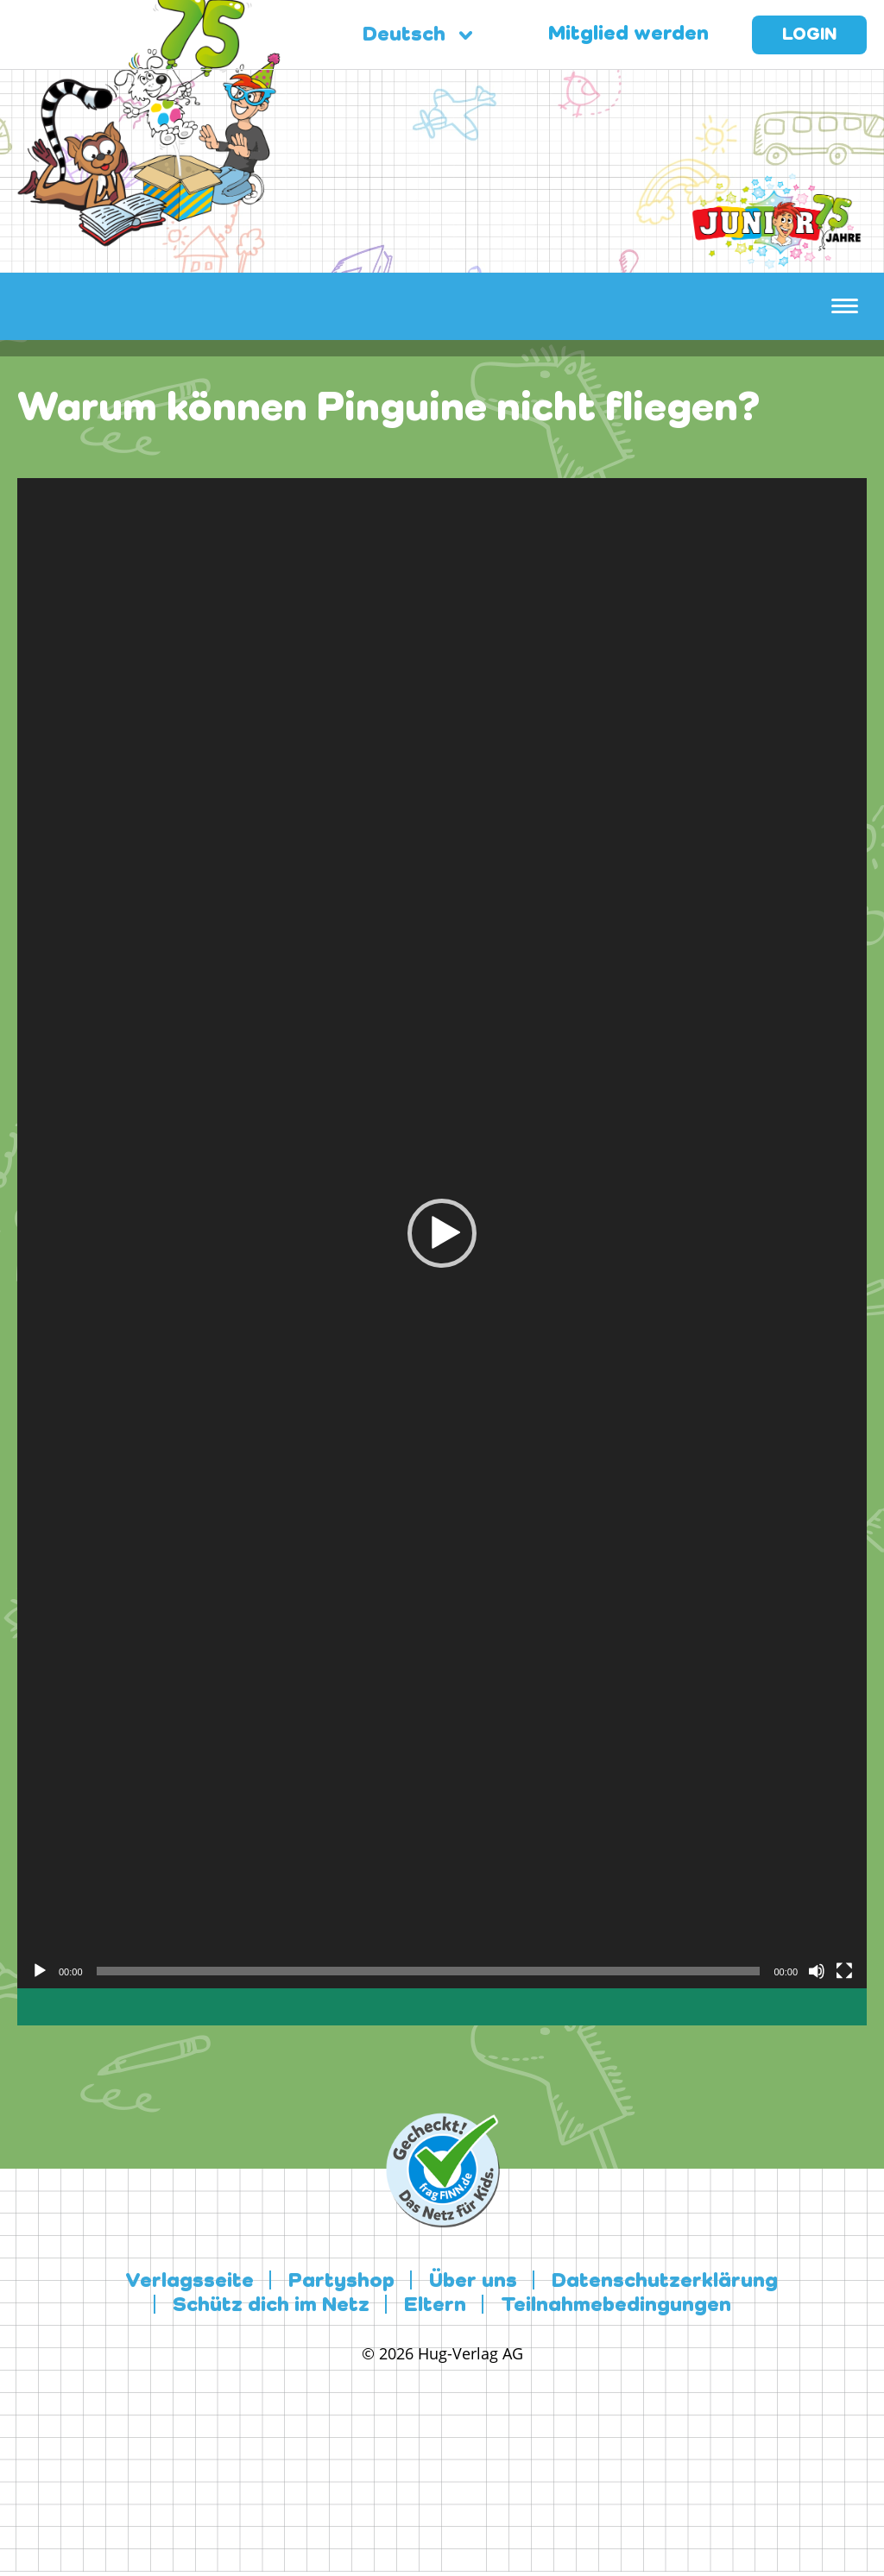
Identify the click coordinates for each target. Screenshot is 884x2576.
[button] (442, 1233)
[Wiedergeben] (39, 1971)
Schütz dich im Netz (271, 2306)
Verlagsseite (189, 2281)
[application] (442, 1233)
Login (809, 35)
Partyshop (341, 2281)
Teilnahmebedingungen (616, 2306)
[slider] (429, 1971)
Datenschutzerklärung (665, 2281)
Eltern (435, 2306)
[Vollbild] (844, 1971)
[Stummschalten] (816, 1971)
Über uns (473, 2281)
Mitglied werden (628, 34)
